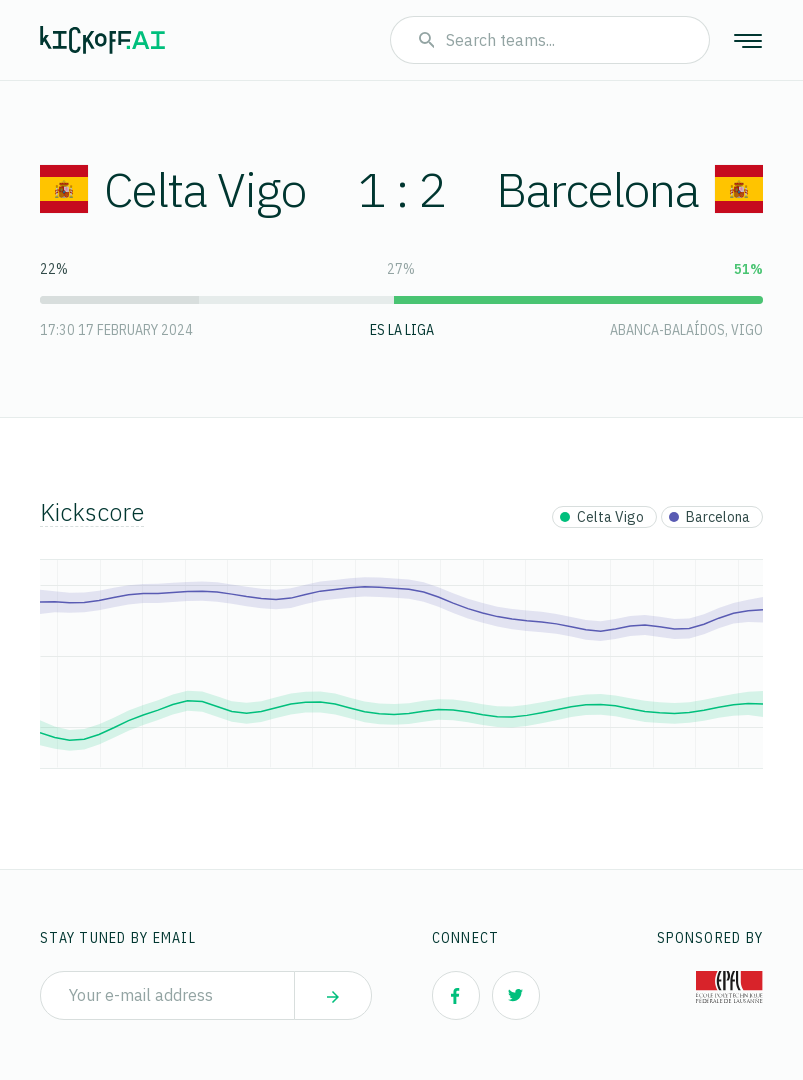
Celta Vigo (173, 189)
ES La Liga (402, 330)
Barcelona (629, 189)
